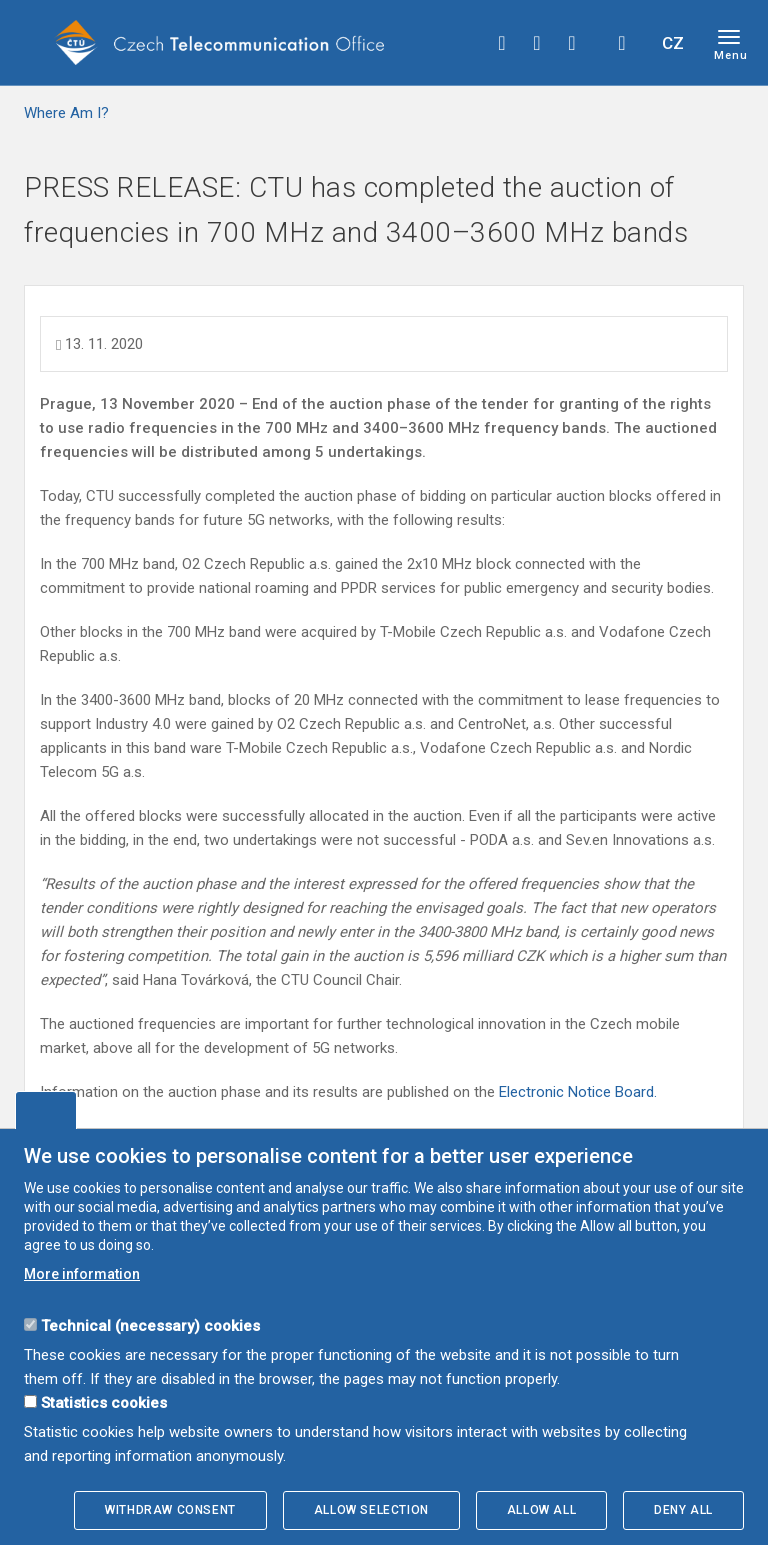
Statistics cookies (104, 1403)
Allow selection (371, 1510)
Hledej (622, 43)
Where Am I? (66, 113)
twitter (537, 43)
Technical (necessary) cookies (150, 1326)
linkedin (572, 43)
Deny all (683, 1510)
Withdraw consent (170, 1510)
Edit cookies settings (46, 1110)
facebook (502, 43)
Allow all (541, 1510)
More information (82, 1274)
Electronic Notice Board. (578, 1092)
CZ (673, 43)
